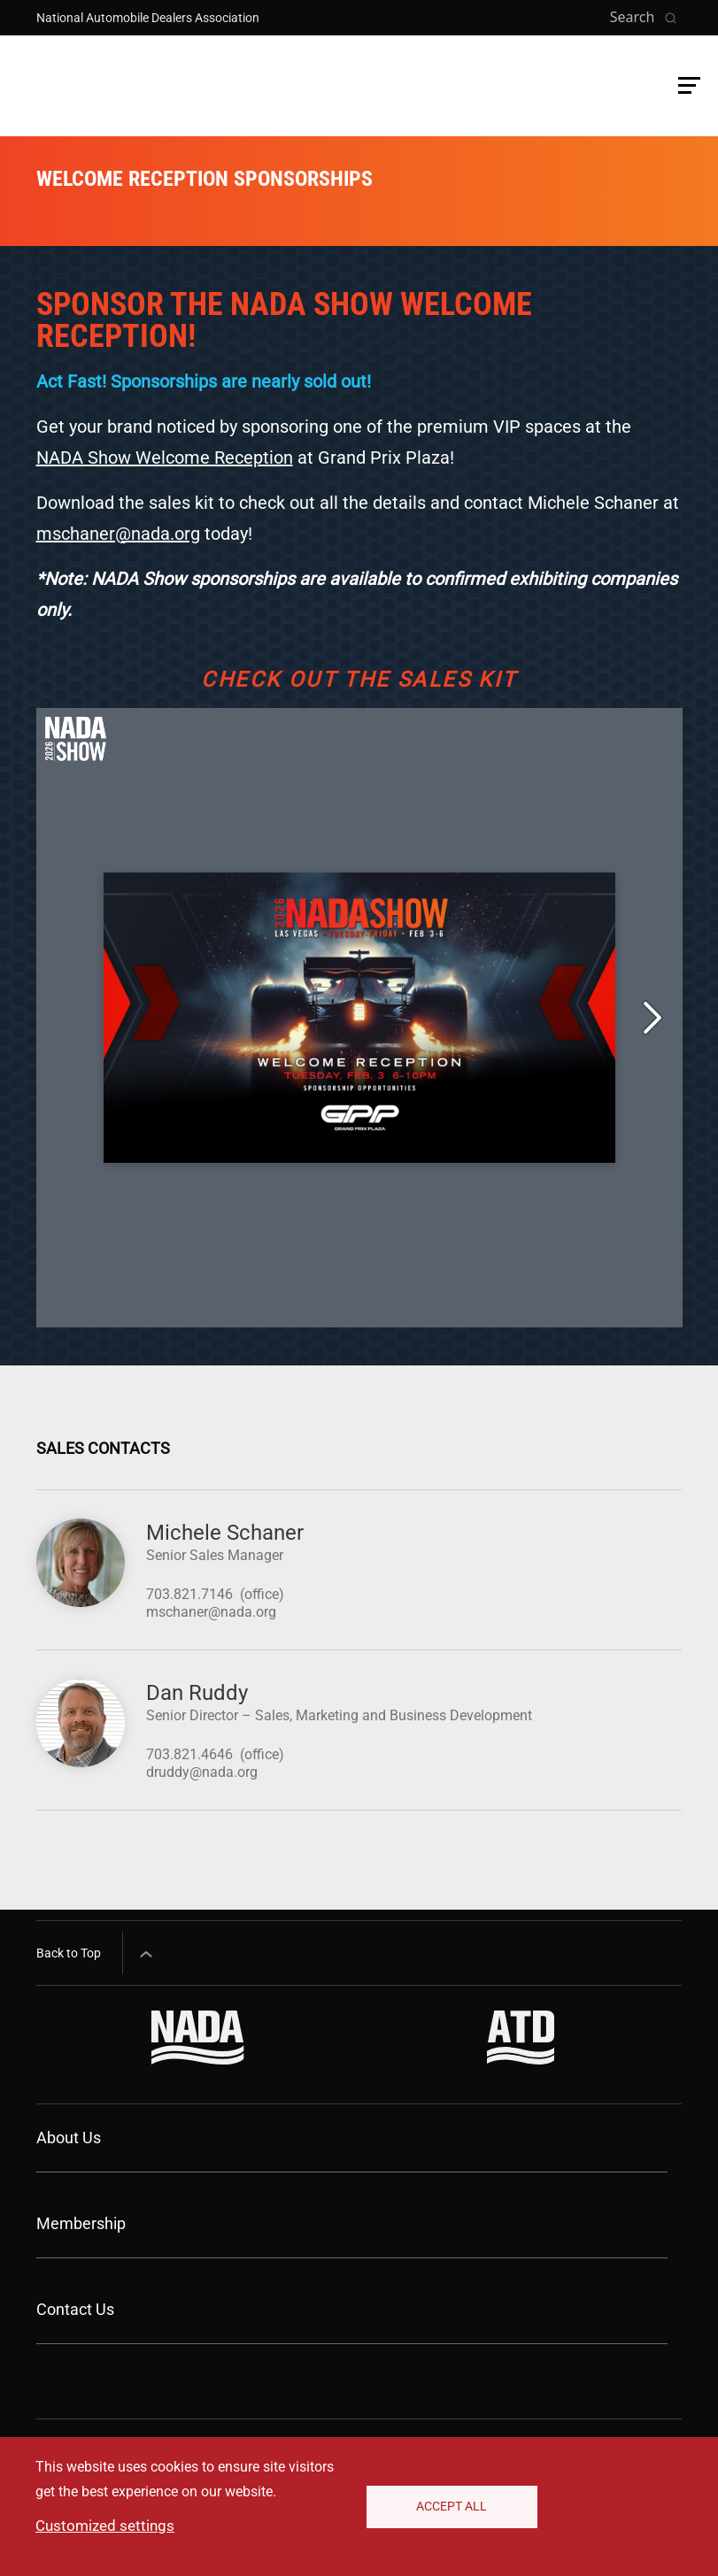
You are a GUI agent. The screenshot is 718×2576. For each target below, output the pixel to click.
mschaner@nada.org (118, 533)
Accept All (451, 2506)
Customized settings (104, 2525)
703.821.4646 (189, 1754)
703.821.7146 (189, 1594)
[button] (689, 85)
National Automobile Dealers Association (147, 18)
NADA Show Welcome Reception (164, 457)
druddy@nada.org (202, 1772)
